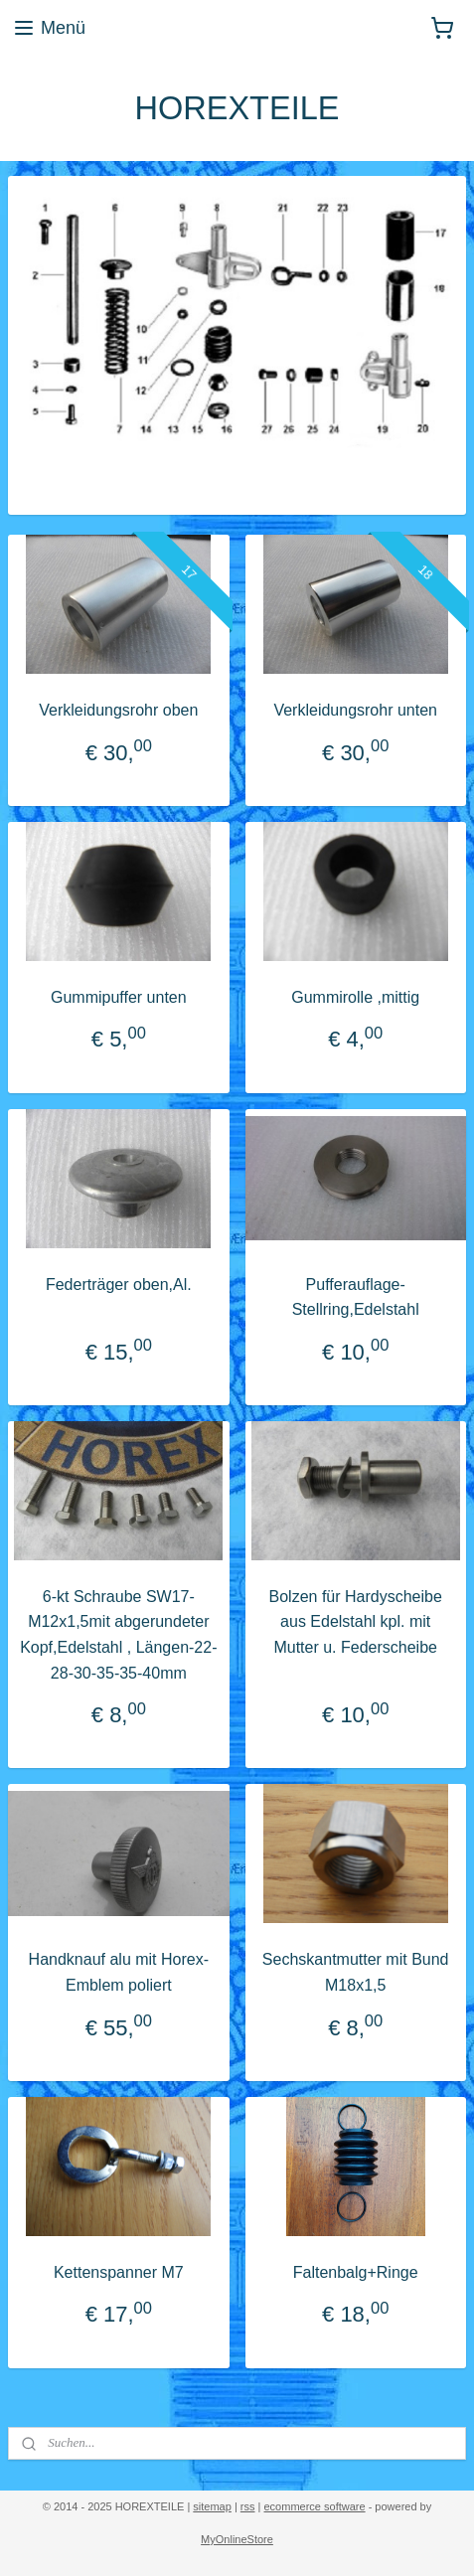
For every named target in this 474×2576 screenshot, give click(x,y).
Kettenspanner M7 (119, 2271)
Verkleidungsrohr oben (118, 710)
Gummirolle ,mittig (355, 996)
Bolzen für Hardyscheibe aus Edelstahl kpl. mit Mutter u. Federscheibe (355, 1621)
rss (247, 2506)
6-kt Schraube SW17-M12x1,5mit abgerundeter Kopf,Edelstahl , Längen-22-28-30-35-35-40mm (118, 1634)
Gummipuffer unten (119, 996)
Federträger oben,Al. (119, 1283)
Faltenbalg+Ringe (355, 2271)
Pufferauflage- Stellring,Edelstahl (355, 1296)
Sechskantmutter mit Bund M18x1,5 (355, 1972)
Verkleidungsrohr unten (355, 710)
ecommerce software (315, 2506)
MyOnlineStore (237, 2539)
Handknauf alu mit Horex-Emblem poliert (119, 1972)
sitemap (212, 2506)
